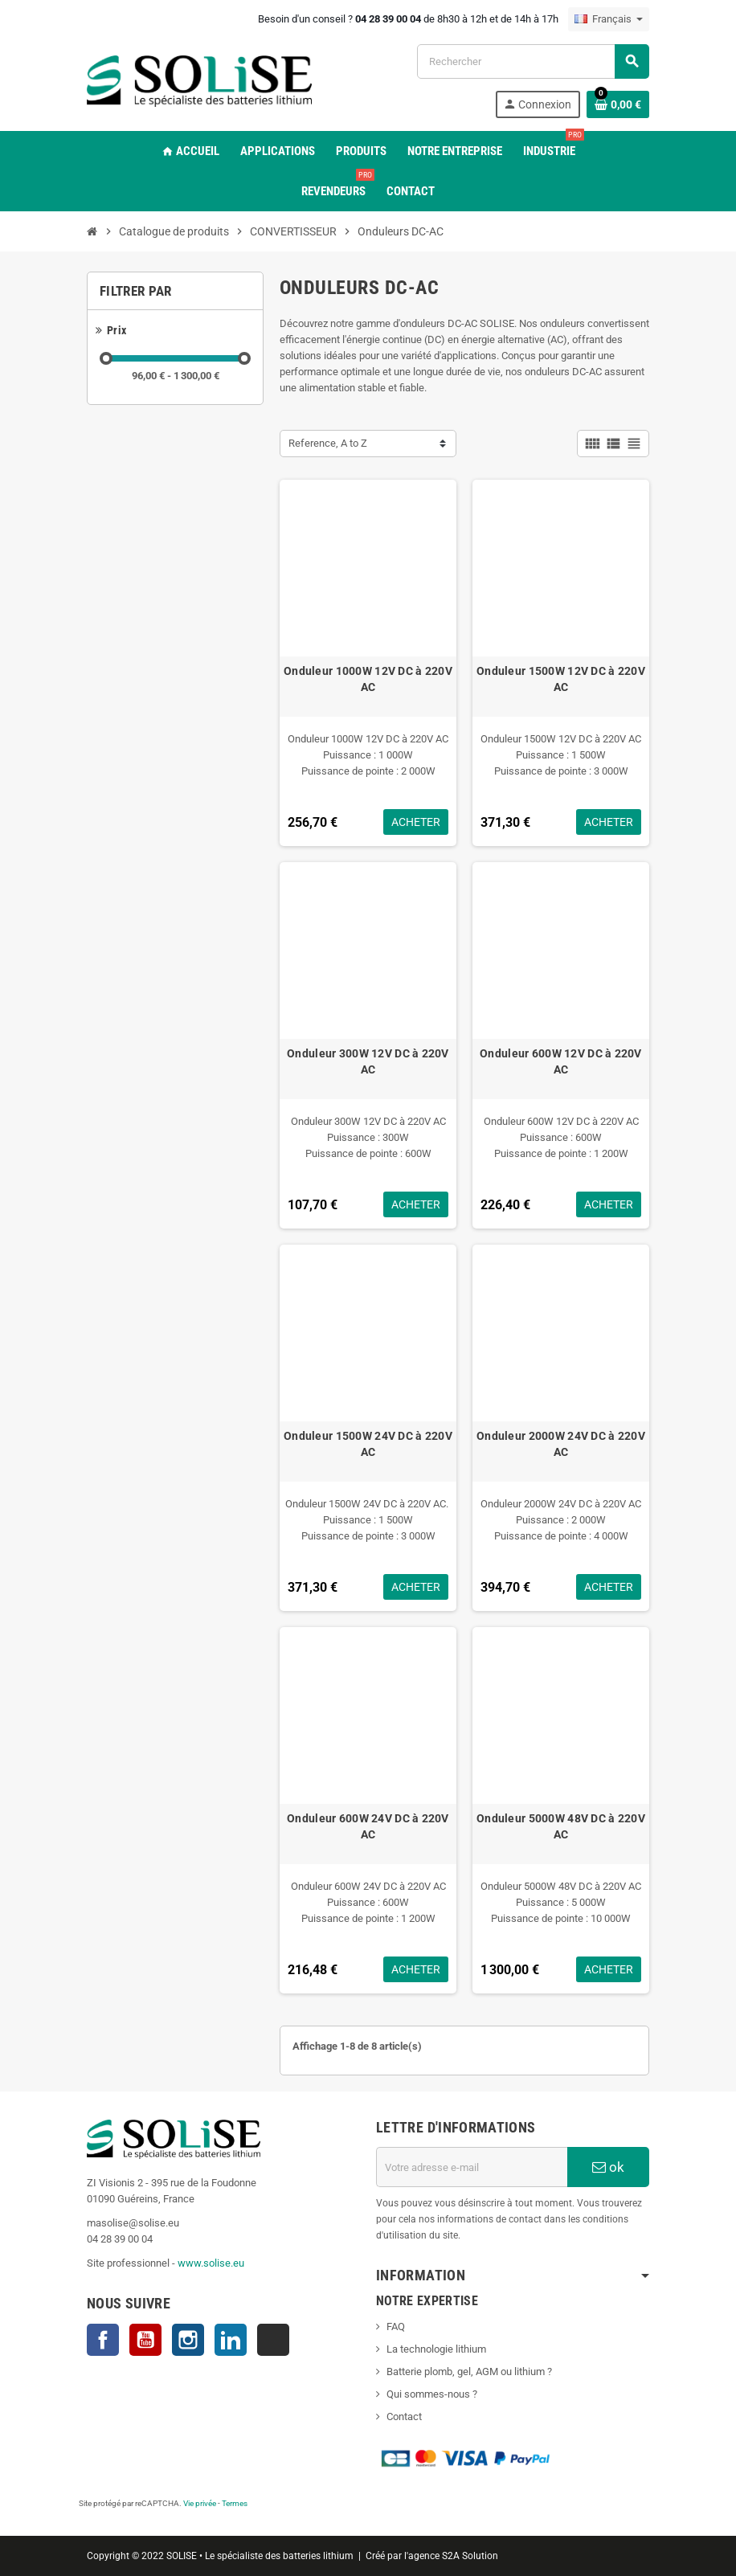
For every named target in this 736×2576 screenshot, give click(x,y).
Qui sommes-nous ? (431, 2394)
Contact (404, 2416)
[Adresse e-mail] (471, 2167)
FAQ (395, 2326)
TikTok (273, 2340)
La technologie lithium (436, 2349)
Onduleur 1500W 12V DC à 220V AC (560, 678)
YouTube (145, 2340)
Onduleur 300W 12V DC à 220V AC (368, 1061)
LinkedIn (231, 2340)
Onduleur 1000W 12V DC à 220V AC (368, 678)
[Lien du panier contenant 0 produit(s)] (618, 104)
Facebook (103, 2340)
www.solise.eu (211, 2263)
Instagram (188, 2340)
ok (608, 2167)
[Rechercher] (532, 61)
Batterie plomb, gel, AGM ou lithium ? (469, 2371)
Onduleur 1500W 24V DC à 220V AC (368, 1443)
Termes (234, 2503)
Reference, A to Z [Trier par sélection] (327, 443)
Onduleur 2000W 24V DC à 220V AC (560, 1443)
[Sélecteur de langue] (608, 19)
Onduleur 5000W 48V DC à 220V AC (560, 1826)
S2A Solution (470, 2556)
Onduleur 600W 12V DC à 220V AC (561, 1061)
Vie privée (199, 2503)
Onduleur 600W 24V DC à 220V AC (368, 1826)
